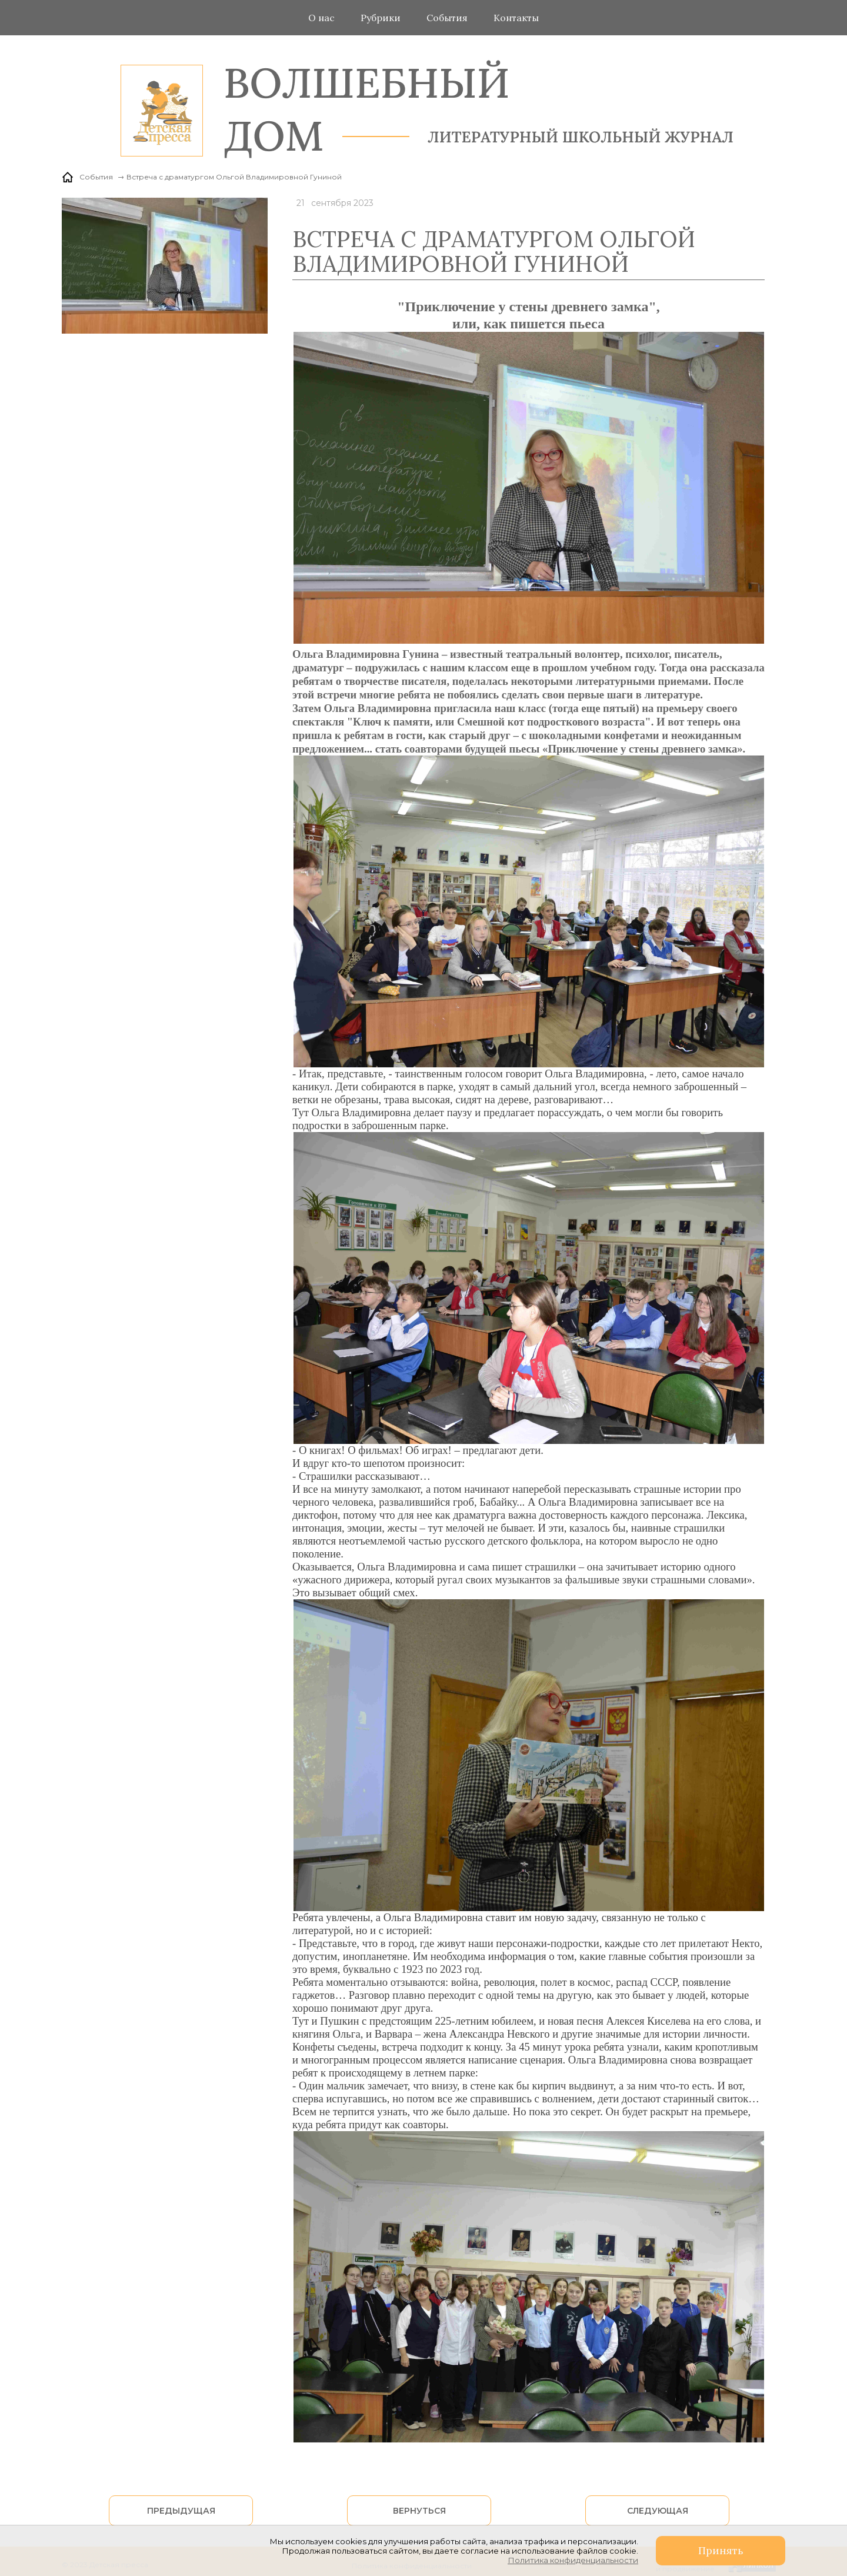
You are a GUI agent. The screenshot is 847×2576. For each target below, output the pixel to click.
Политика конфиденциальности (573, 2560)
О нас (321, 18)
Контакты (516, 18)
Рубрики (381, 18)
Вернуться (419, 2510)
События (447, 18)
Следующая (657, 2510)
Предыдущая (181, 2510)
